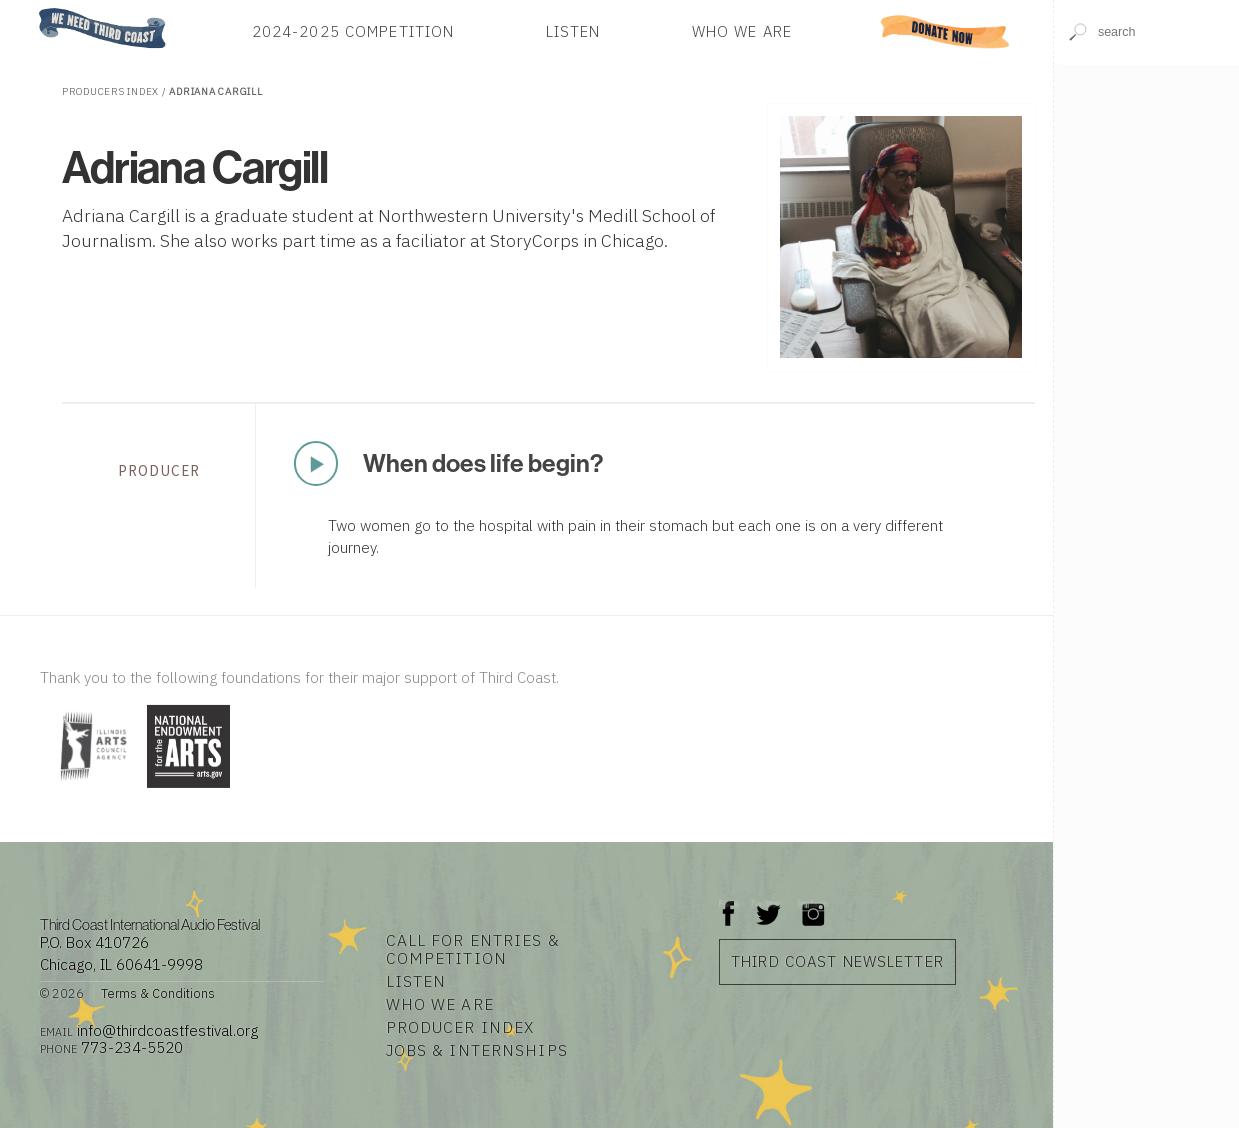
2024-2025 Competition (353, 31)
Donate (945, 31)
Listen (573, 31)
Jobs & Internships (477, 1050)
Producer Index (460, 1027)
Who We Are (742, 31)
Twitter (766, 903)
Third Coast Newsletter (837, 961)
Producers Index (110, 91)
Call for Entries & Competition (473, 949)
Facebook (729, 903)
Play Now (317, 463)
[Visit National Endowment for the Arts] (188, 789)
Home (33, 9)
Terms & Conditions (158, 993)
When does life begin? (483, 463)
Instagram (813, 903)
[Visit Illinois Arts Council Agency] (91, 789)
